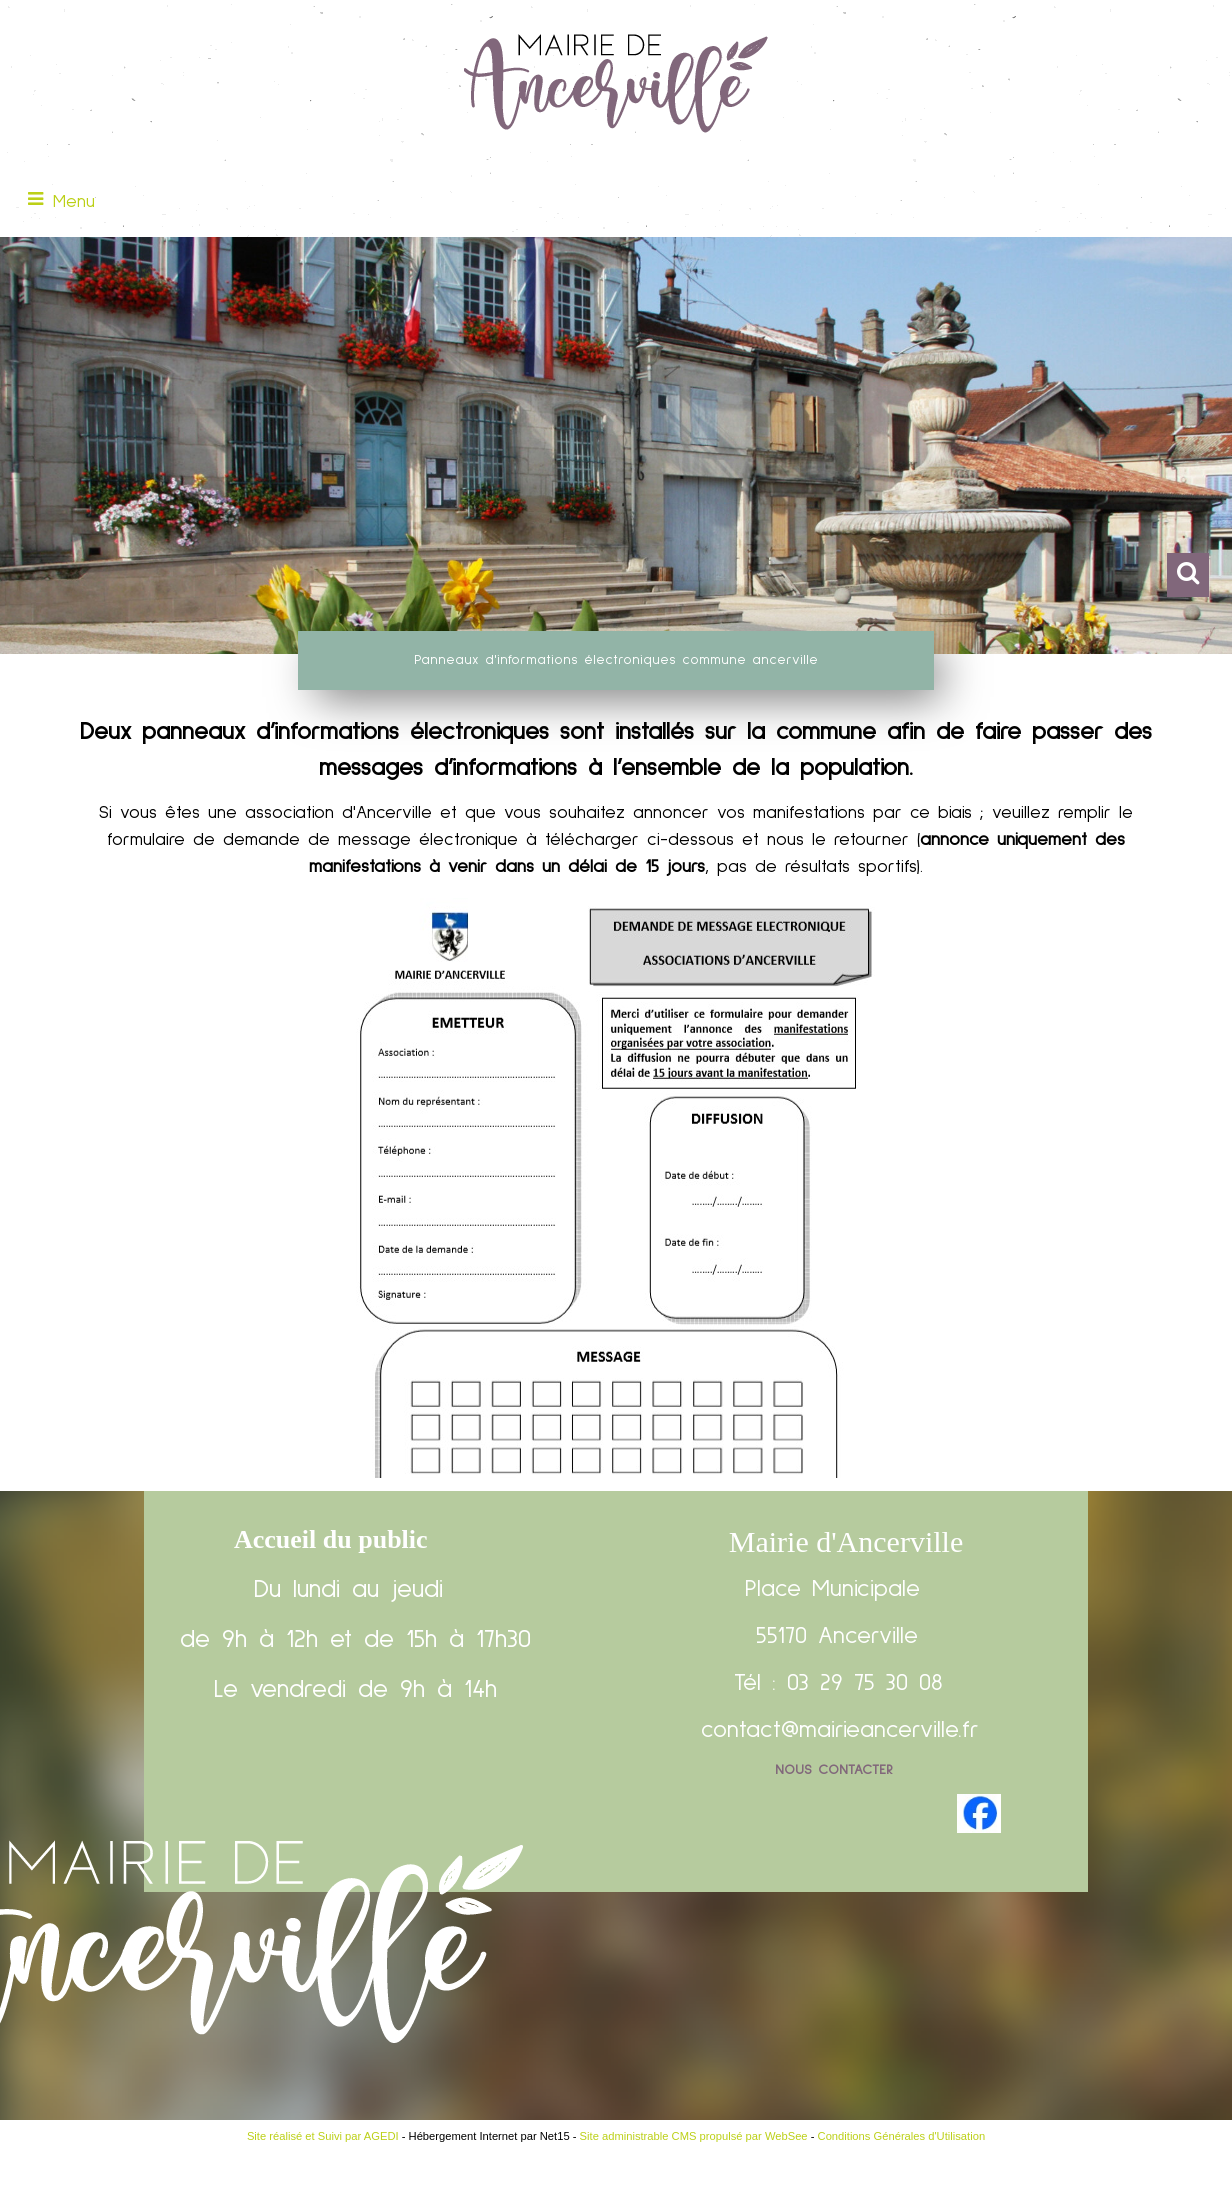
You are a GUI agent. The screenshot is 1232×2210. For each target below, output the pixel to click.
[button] (1188, 575)
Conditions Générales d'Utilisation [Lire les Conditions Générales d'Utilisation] (902, 2136)
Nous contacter (834, 1770)
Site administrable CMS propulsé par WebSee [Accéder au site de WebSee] (694, 2136)
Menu (74, 202)
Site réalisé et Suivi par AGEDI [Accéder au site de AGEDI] (323, 2136)
